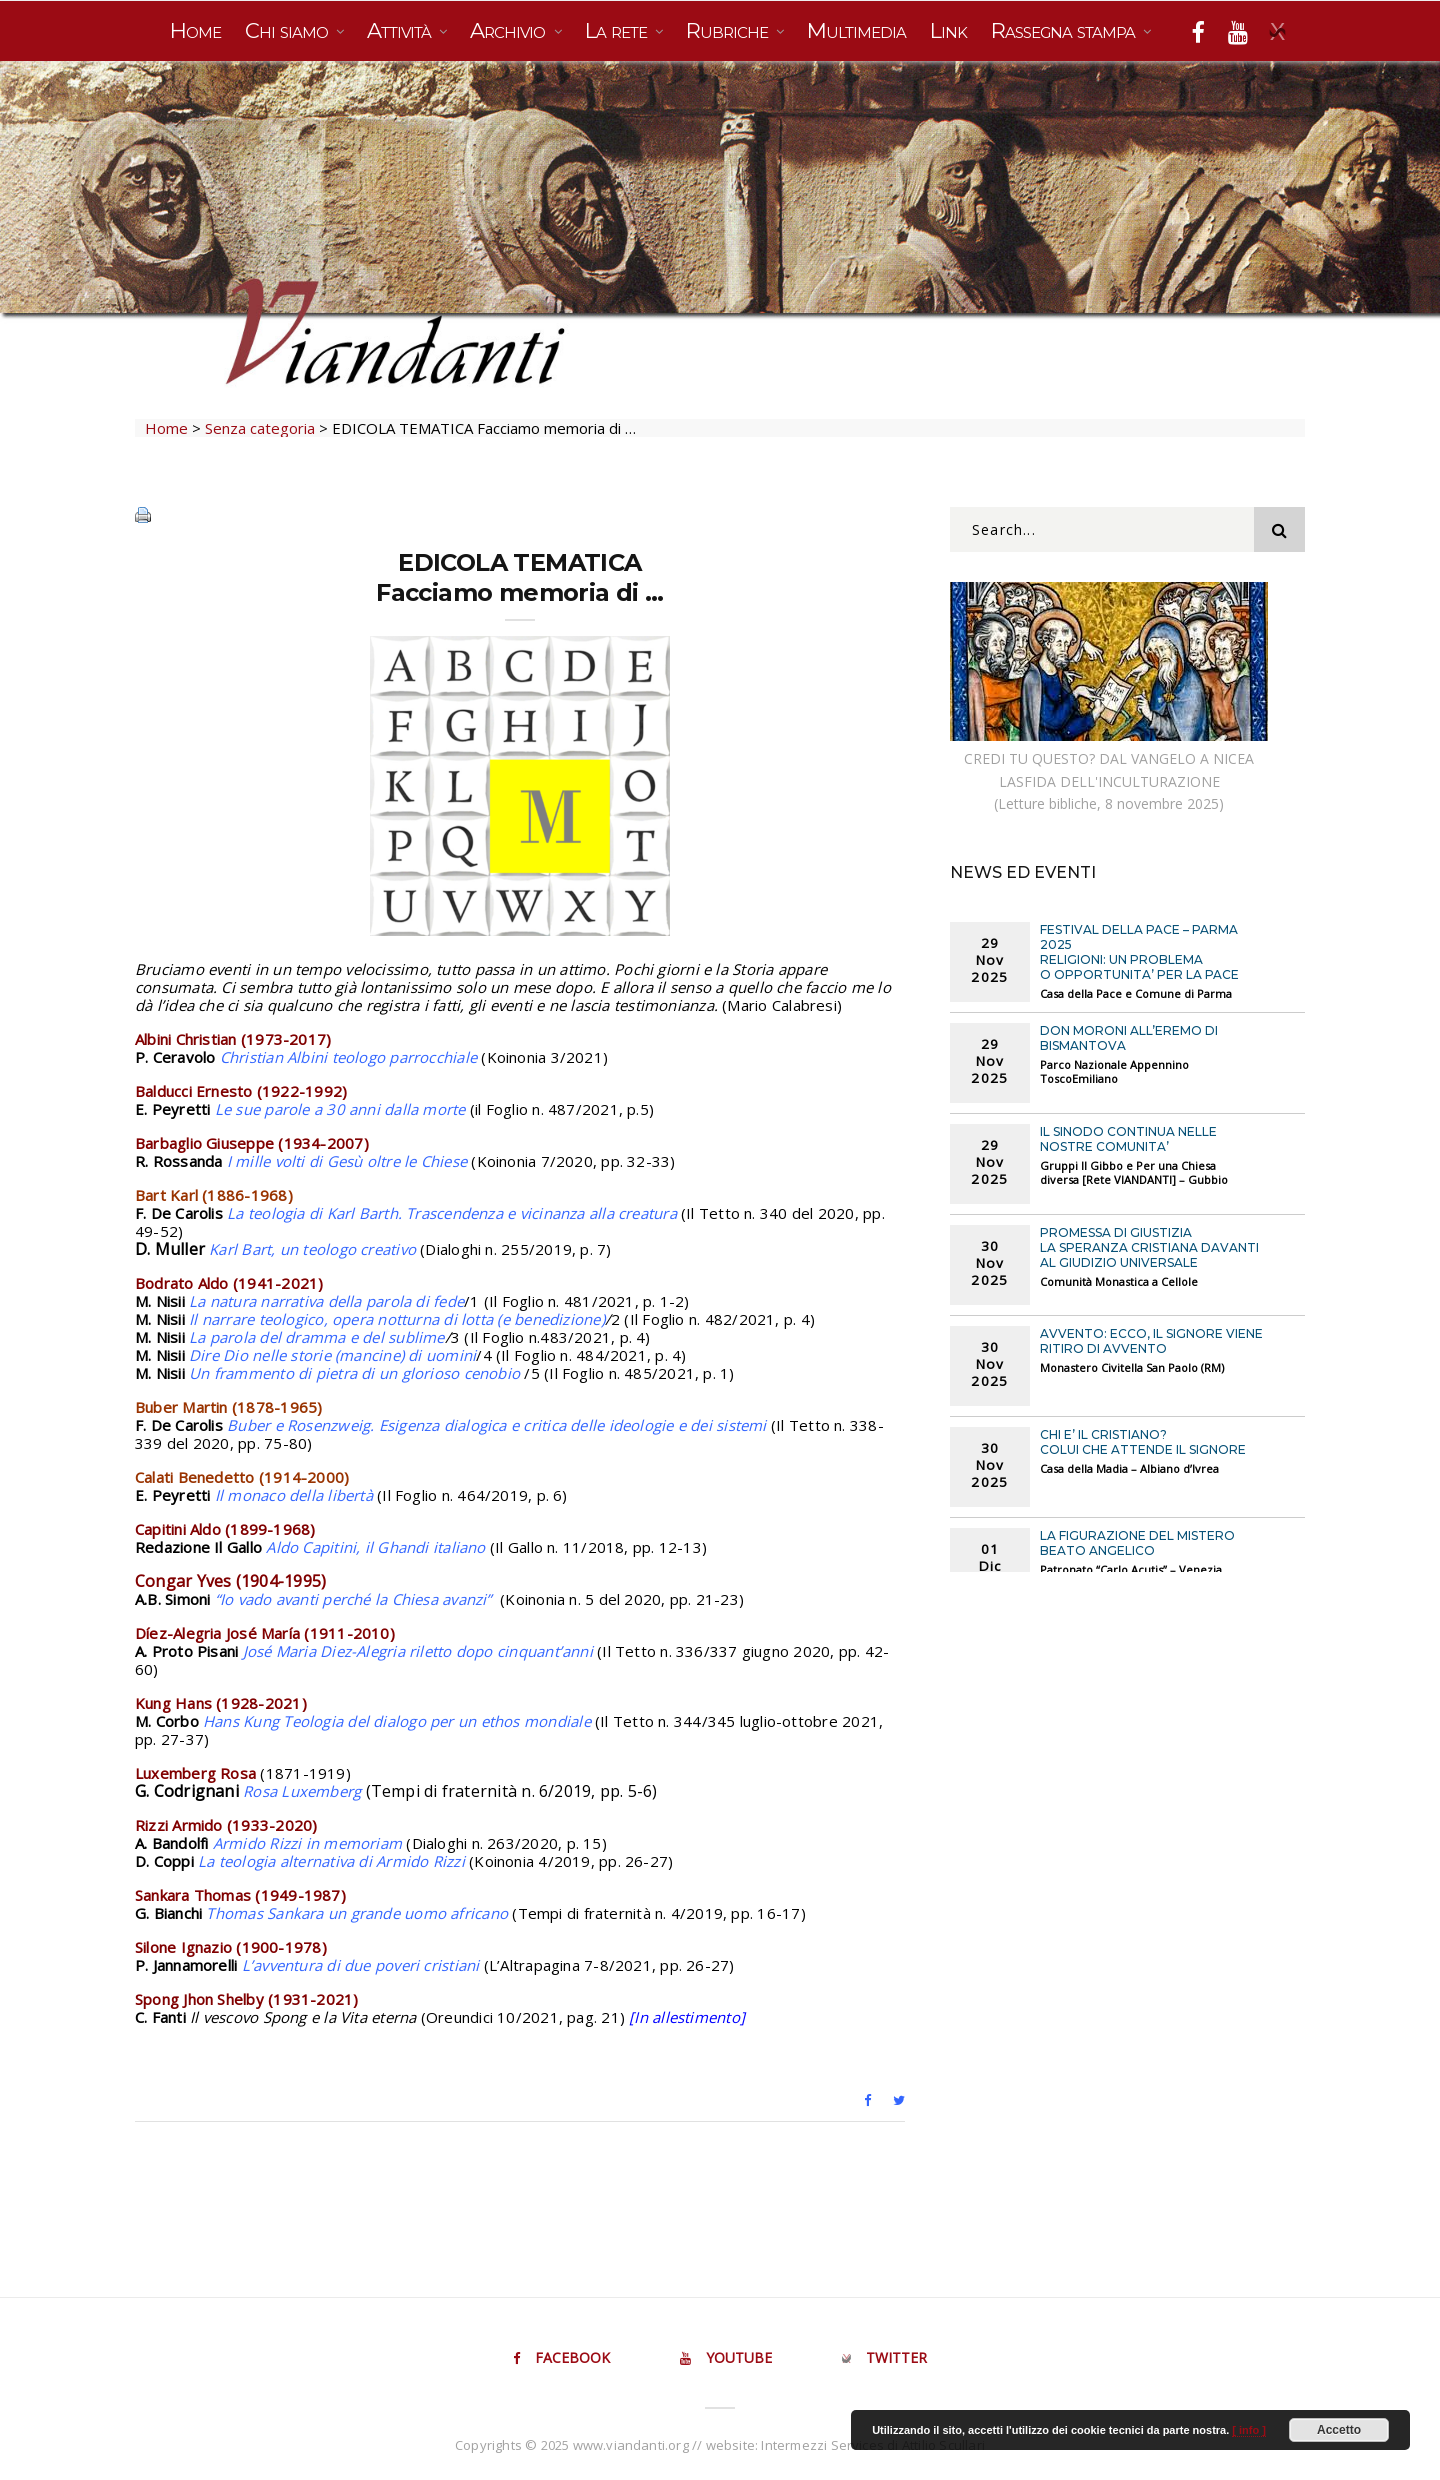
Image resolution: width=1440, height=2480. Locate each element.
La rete (618, 30)
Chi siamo (289, 30)
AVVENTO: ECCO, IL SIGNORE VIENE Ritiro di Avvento (1151, 1341)
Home (195, 30)
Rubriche (729, 30)
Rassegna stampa (1065, 30)
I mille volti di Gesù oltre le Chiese (347, 1161)
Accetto (1339, 2430)
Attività (401, 30)
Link (948, 30)
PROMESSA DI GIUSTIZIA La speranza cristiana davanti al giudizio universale (1149, 1247)
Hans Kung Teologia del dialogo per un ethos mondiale (397, 1721)
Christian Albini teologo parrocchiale (348, 1057)
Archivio (510, 30)
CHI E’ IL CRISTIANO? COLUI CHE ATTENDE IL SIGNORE (1143, 1442)
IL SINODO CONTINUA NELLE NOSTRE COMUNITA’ (1128, 1139)
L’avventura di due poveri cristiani (361, 1965)
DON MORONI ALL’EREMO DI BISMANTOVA (1129, 1038)
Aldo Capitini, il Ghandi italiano (375, 1547)
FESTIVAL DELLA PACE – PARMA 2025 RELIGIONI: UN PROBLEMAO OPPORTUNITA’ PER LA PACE (1139, 952)
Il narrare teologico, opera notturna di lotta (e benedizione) (397, 1319)
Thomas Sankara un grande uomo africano (357, 1913)
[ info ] (1249, 2430)
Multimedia (856, 30)
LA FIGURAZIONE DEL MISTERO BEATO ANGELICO (1137, 1543)
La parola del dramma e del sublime (317, 1337)
